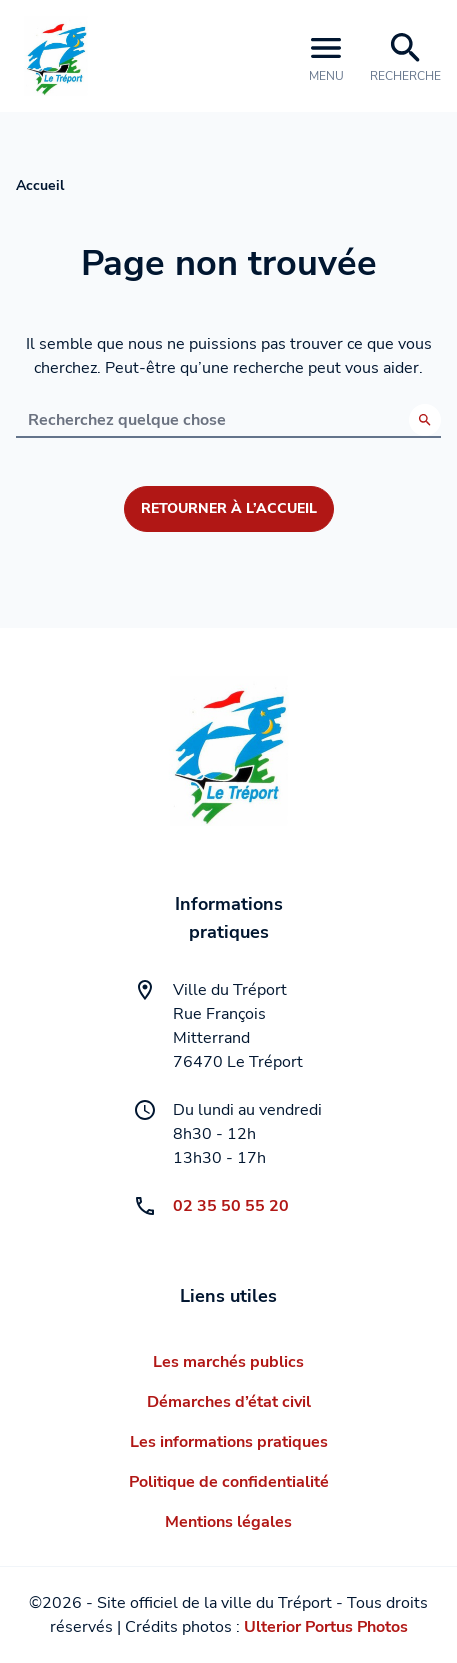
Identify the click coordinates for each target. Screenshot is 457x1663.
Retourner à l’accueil (229, 508)
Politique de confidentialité (229, 1482)
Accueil (40, 185)
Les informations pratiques (229, 1442)
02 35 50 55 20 (231, 1206)
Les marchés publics (228, 1362)
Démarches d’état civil (229, 1402)
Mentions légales (228, 1522)
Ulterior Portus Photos (326, 1627)
